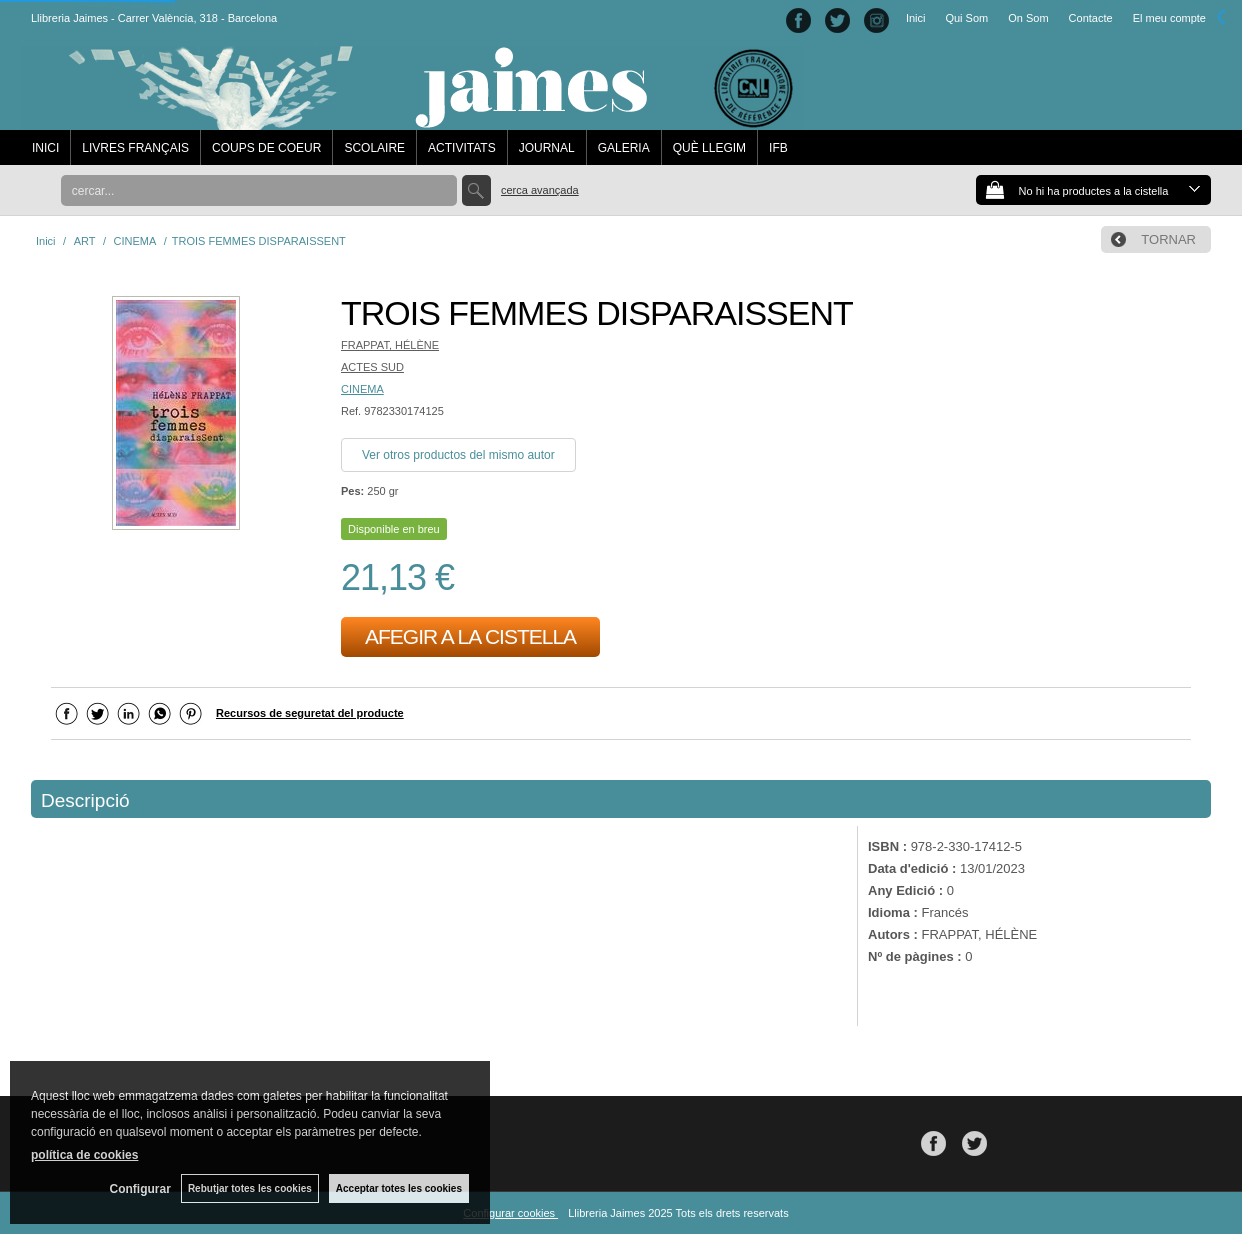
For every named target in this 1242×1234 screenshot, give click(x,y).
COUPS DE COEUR (266, 148)
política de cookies (84, 1155)
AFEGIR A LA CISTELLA (470, 636)
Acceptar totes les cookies (399, 1188)
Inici (916, 18)
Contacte (1091, 18)
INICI (45, 148)
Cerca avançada (540, 190)
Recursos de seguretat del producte (310, 713)
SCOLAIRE (374, 148)
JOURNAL (547, 148)
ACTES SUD (372, 367)
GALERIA (624, 148)
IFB (778, 148)
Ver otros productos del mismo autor (458, 455)
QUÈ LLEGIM (709, 148)
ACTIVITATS (462, 148)
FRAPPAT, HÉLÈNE (390, 345)
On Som (1028, 18)
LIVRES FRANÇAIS (135, 148)
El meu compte (1169, 18)
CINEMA (362, 389)
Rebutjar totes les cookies (250, 1188)
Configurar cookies (510, 1213)
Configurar (140, 1189)
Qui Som (966, 18)
